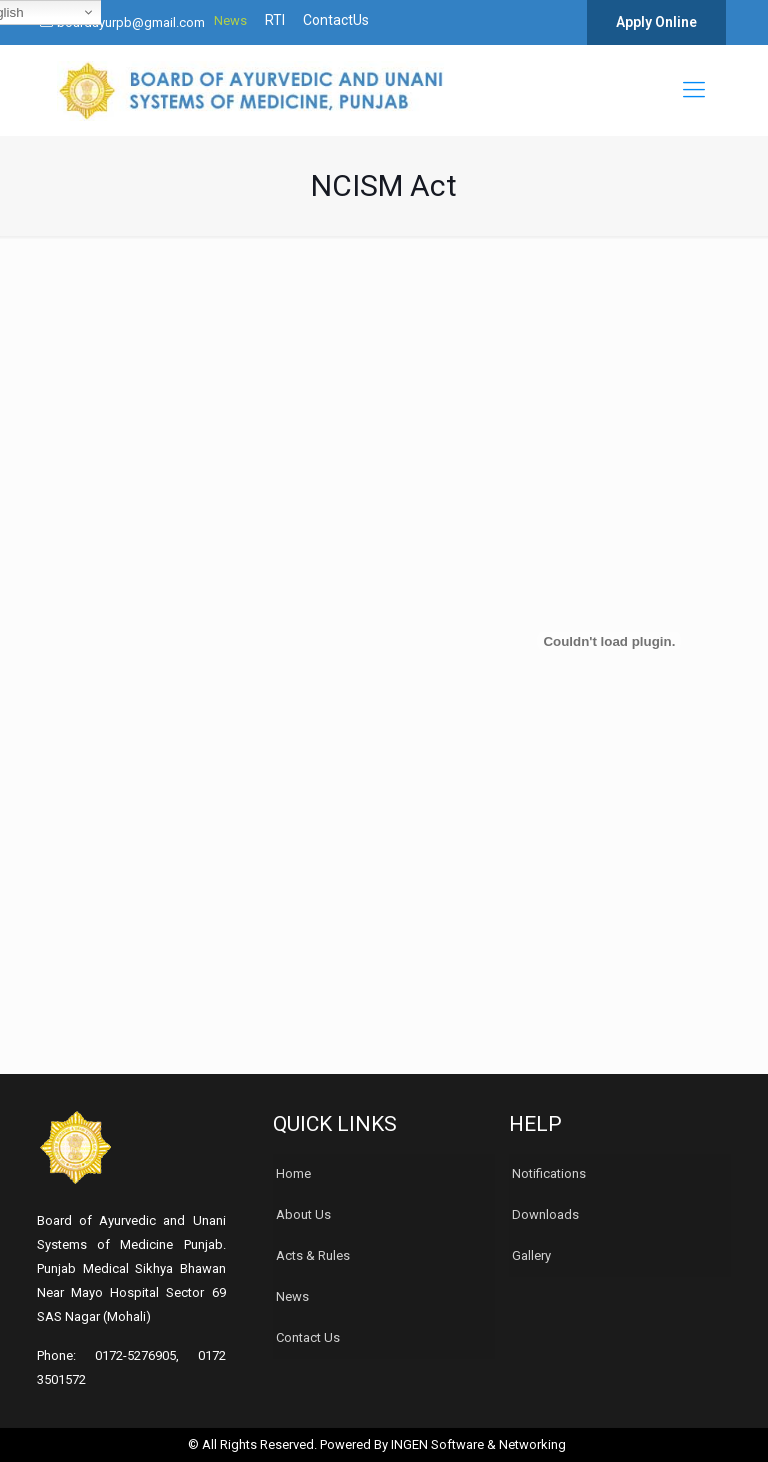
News (230, 20)
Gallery (531, 1255)
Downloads (545, 1214)
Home (293, 1173)
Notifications (549, 1173)
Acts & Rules (313, 1255)
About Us (303, 1214)
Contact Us (308, 1337)
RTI (275, 20)
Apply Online (656, 22)
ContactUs (336, 20)
